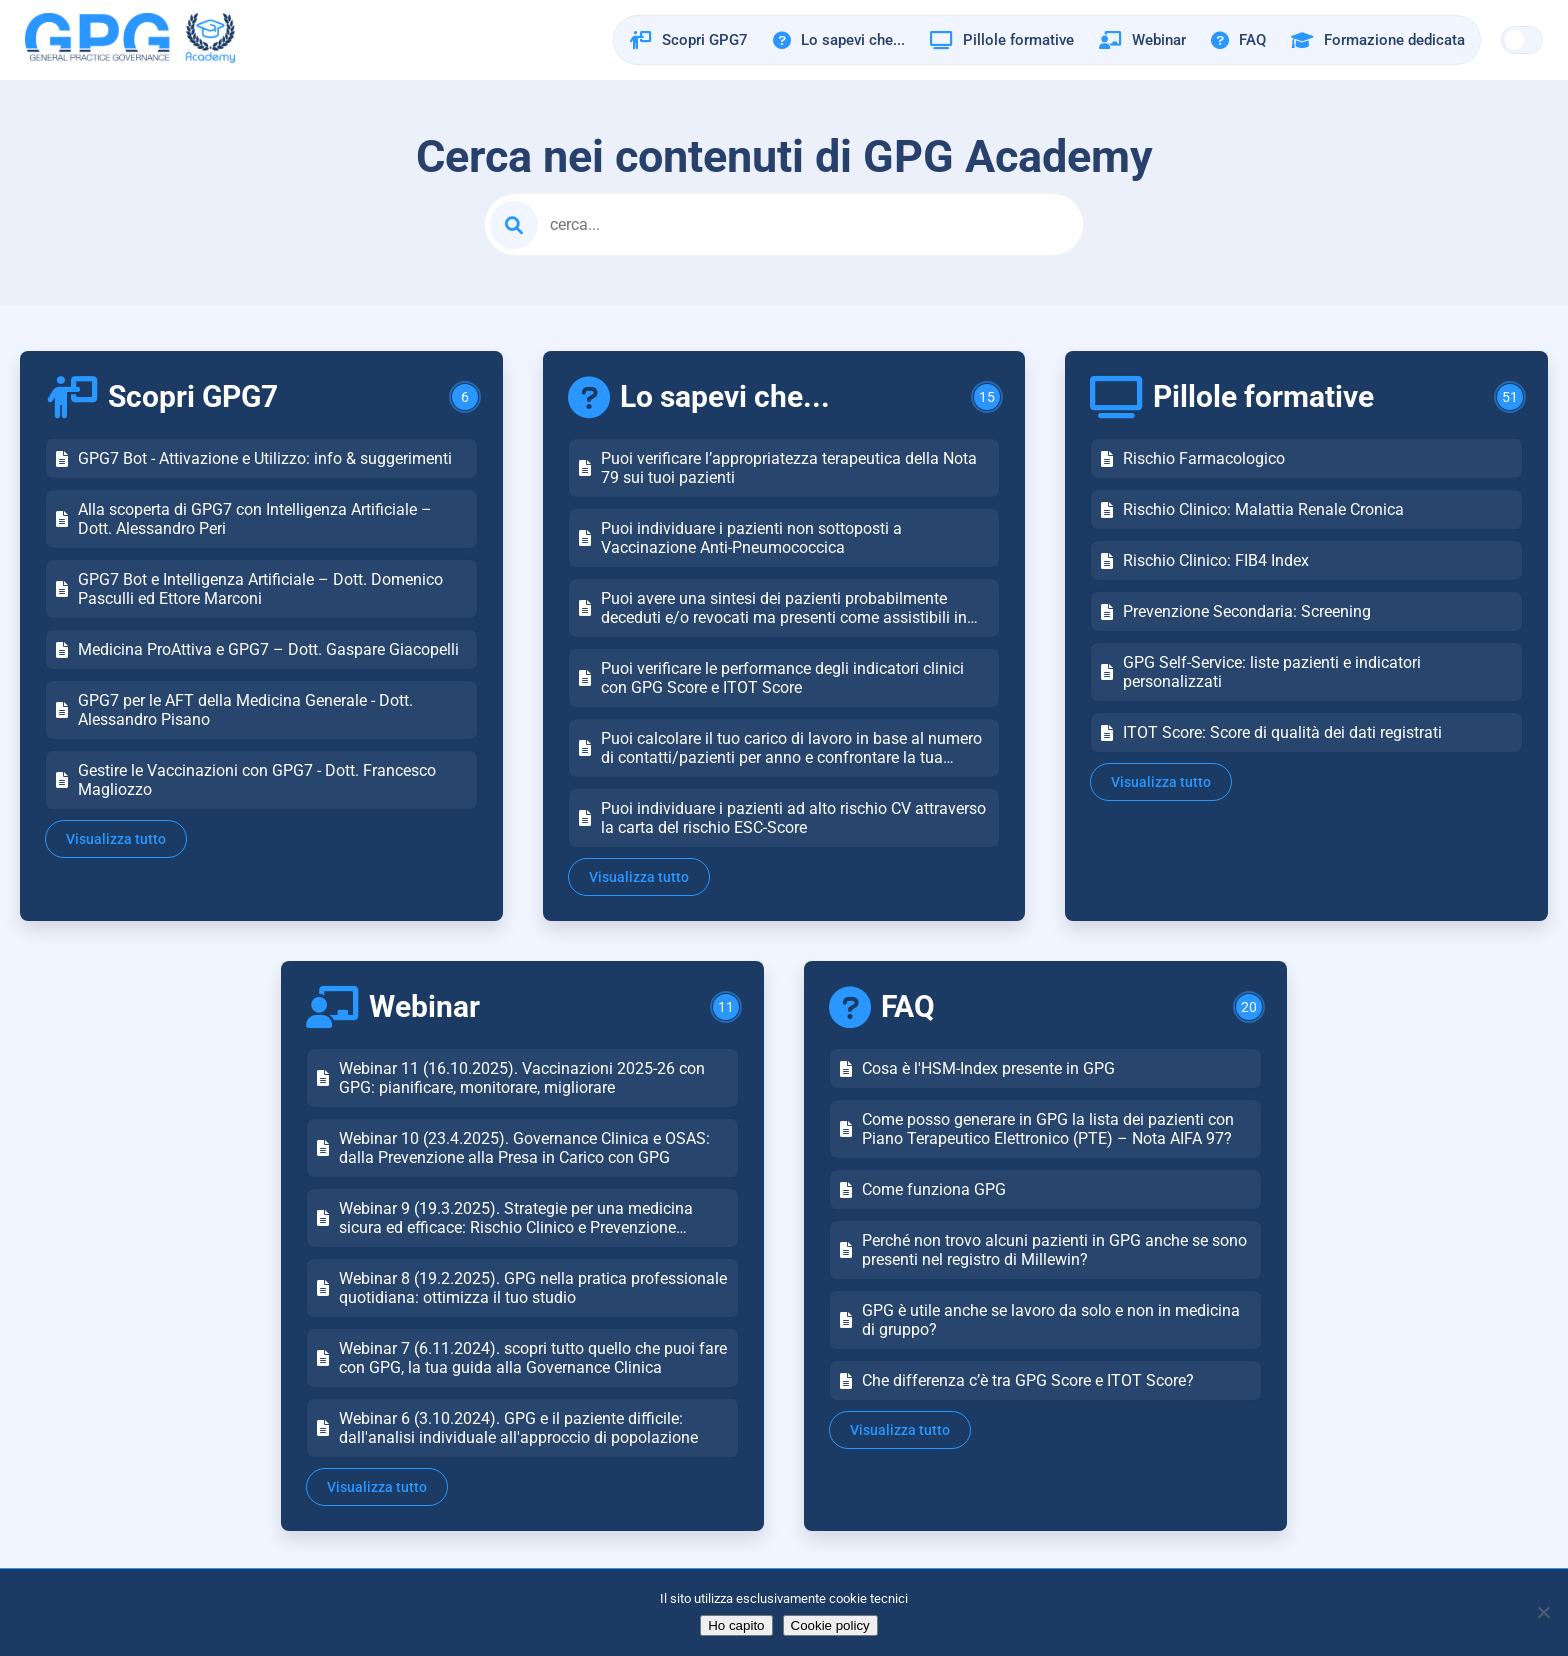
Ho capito (736, 1625)
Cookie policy (830, 1625)
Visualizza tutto (116, 839)
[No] (1543, 1612)
